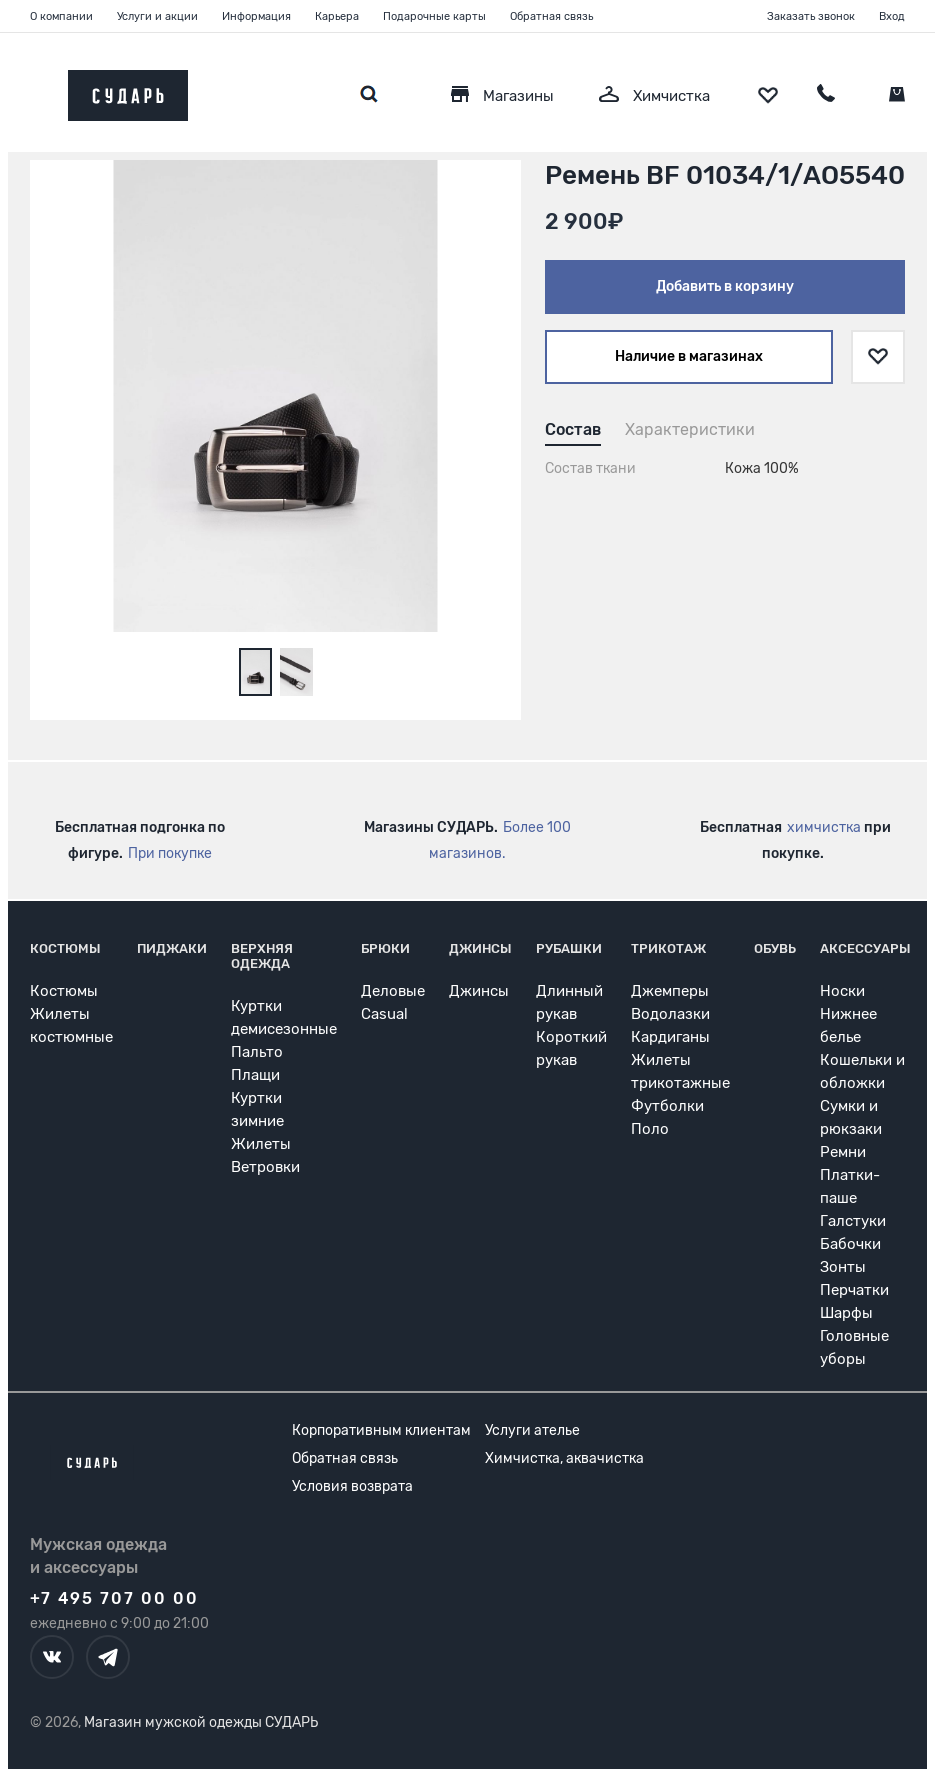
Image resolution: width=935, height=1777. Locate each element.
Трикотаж (668, 948)
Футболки (667, 1106)
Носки (842, 991)
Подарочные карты (434, 16)
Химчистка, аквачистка (564, 1458)
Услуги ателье (532, 1430)
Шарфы (846, 1313)
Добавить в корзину (725, 286)
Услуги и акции (157, 16)
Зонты (843, 1267)
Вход (892, 16)
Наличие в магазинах (689, 356)
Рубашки (569, 948)
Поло (650, 1129)
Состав (573, 429)
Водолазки (670, 1014)
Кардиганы (670, 1037)
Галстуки (853, 1221)
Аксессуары (865, 948)
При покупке (170, 853)
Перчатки (854, 1290)
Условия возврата (352, 1486)
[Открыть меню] (30, 90)
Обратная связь (551, 16)
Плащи (255, 1075)
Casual (384, 1014)
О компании (61, 16)
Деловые (393, 991)
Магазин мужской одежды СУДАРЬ (201, 1722)
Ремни (843, 1152)
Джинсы (480, 948)
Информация (256, 16)
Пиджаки (172, 948)
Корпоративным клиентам (381, 1430)
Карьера (337, 16)
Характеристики (690, 429)
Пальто (257, 1052)
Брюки (385, 948)
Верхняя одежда (262, 956)
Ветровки (265, 1167)
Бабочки (850, 1244)
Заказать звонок (811, 16)
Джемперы (670, 991)
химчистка (824, 827)
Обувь (775, 948)
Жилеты (261, 1144)
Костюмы (65, 948)
